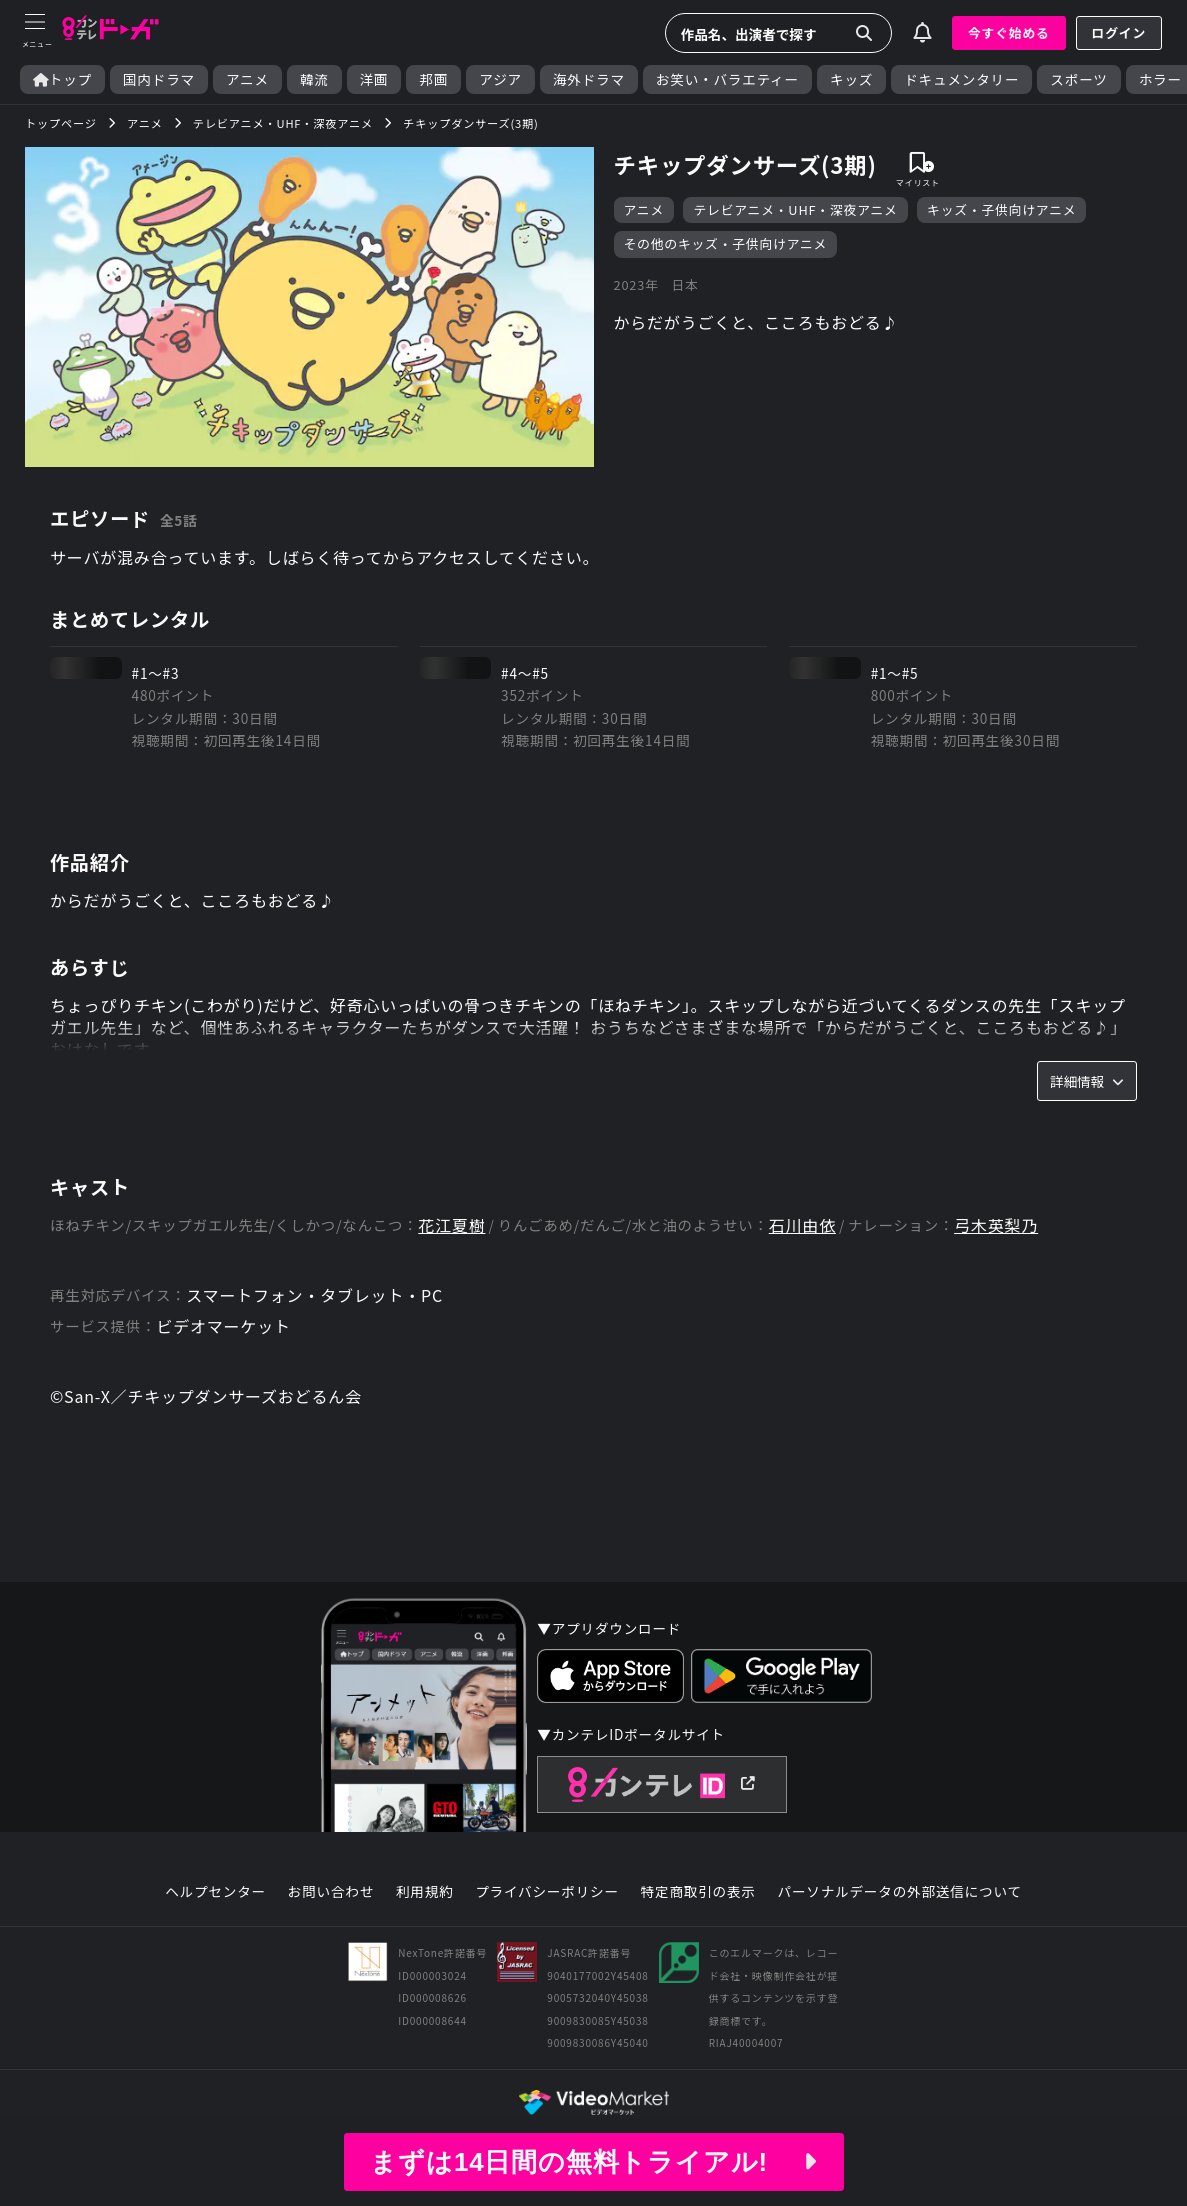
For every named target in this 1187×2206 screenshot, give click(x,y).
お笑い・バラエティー (727, 79)
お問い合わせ (331, 1892)
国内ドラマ (159, 79)
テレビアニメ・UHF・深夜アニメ (795, 209)
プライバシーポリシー (547, 1892)
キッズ (851, 79)
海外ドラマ (589, 79)
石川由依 (802, 1225)
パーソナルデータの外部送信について (900, 1892)
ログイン (1119, 32)
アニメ (247, 79)
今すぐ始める (1009, 32)
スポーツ (1078, 79)
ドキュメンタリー (961, 79)
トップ (62, 79)
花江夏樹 (451, 1225)
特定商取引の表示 (698, 1892)
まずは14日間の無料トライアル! (593, 2162)
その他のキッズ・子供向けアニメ (726, 243)
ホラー (1160, 79)
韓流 (314, 79)
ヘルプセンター (215, 1892)
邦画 (433, 79)
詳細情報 (1087, 1081)
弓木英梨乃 (996, 1225)
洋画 (374, 79)
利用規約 (425, 1892)
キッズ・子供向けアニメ (1001, 209)
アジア (500, 79)
